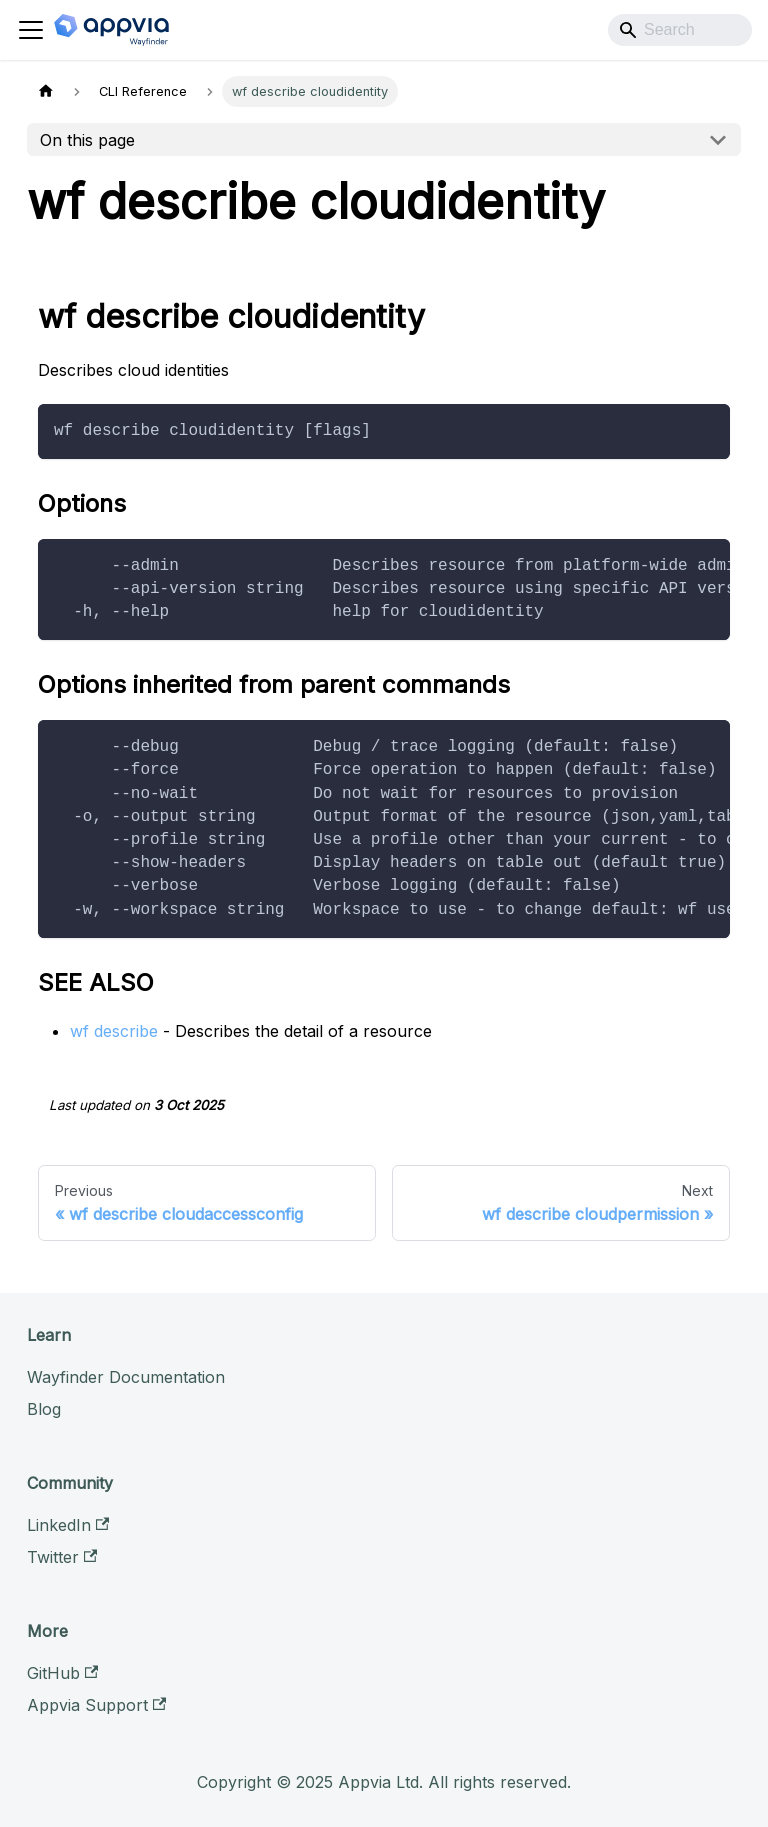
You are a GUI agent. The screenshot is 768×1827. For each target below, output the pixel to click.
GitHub (62, 1673)
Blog (44, 1409)
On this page (87, 140)
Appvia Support (96, 1705)
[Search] (680, 30)
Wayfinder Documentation (126, 1377)
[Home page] (46, 91)
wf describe (114, 1031)
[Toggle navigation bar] (31, 30)
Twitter (62, 1557)
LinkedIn (68, 1525)
